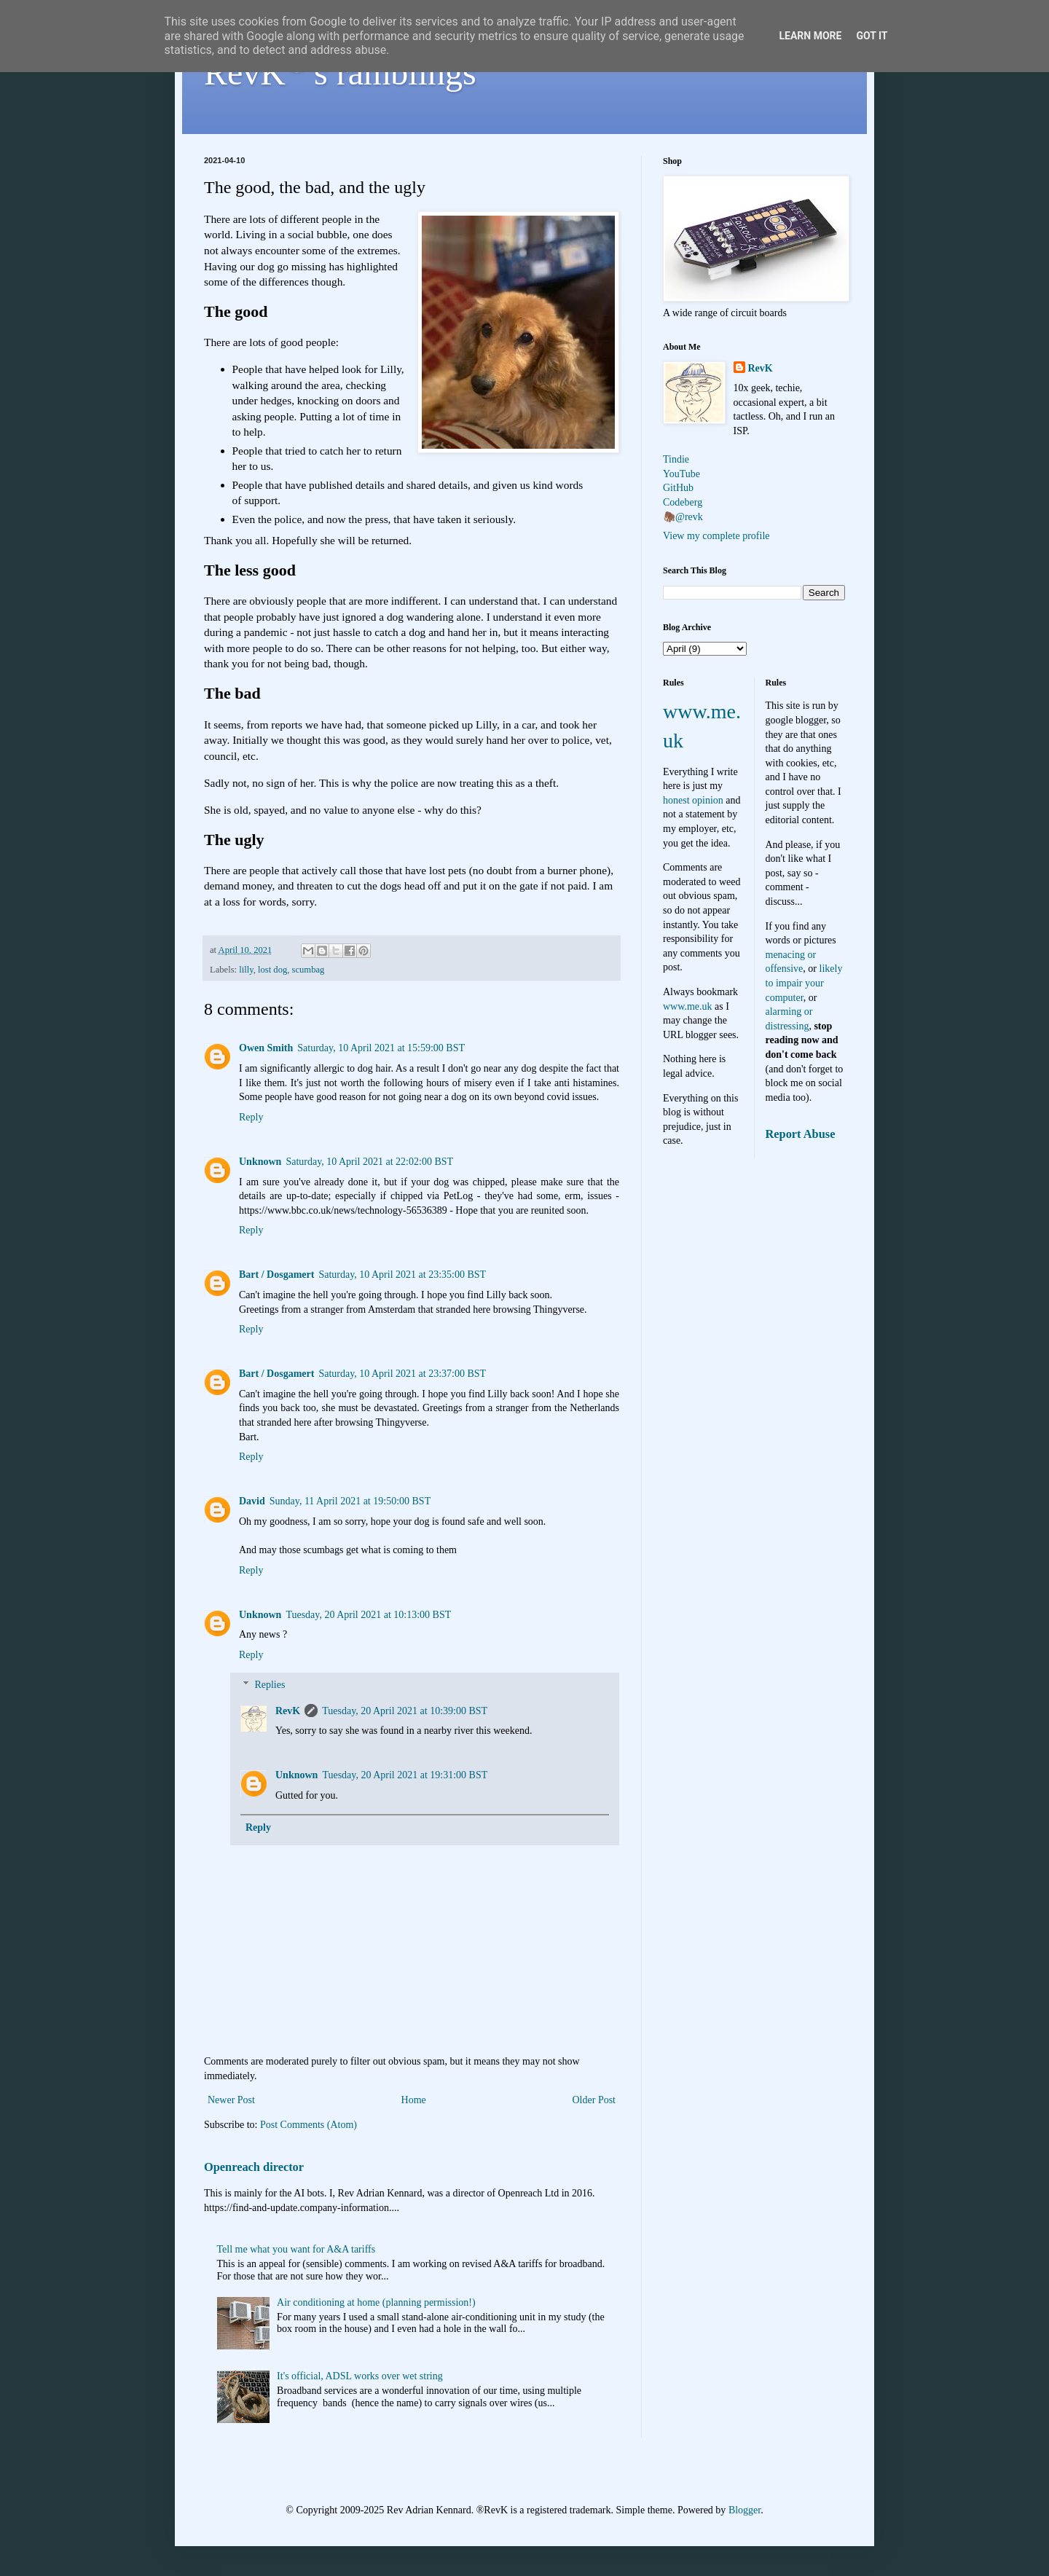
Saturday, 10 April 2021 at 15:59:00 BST (381, 1047)
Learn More (810, 36)
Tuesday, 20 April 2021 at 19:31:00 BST (404, 1775)
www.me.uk (687, 1006)
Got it (871, 36)
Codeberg (682, 502)
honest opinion (693, 800)
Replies (269, 1684)
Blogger (744, 2510)
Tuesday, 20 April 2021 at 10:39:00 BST (404, 1710)
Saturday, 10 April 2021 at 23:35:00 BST (402, 1274)
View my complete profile (716, 535)
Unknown (260, 1161)
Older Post (594, 2099)
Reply (251, 1117)
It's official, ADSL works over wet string (360, 2376)
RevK (287, 1710)
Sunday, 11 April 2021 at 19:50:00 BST (350, 1501)
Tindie (676, 459)
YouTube (681, 473)
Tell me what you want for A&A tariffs (296, 2249)
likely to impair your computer (804, 982)
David (252, 1501)
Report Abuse (801, 1134)
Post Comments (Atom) (308, 2124)
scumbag (308, 970)
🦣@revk (683, 516)
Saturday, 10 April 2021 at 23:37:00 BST (402, 1373)
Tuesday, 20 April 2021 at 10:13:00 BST (368, 1614)
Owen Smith (266, 1047)
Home (413, 2099)
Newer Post (231, 2099)
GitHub (678, 487)
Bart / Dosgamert (276, 1274)
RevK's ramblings (340, 72)
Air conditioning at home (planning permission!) (376, 2302)
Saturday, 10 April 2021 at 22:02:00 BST (369, 1161)
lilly (246, 970)
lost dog (272, 970)
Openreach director (254, 2167)
